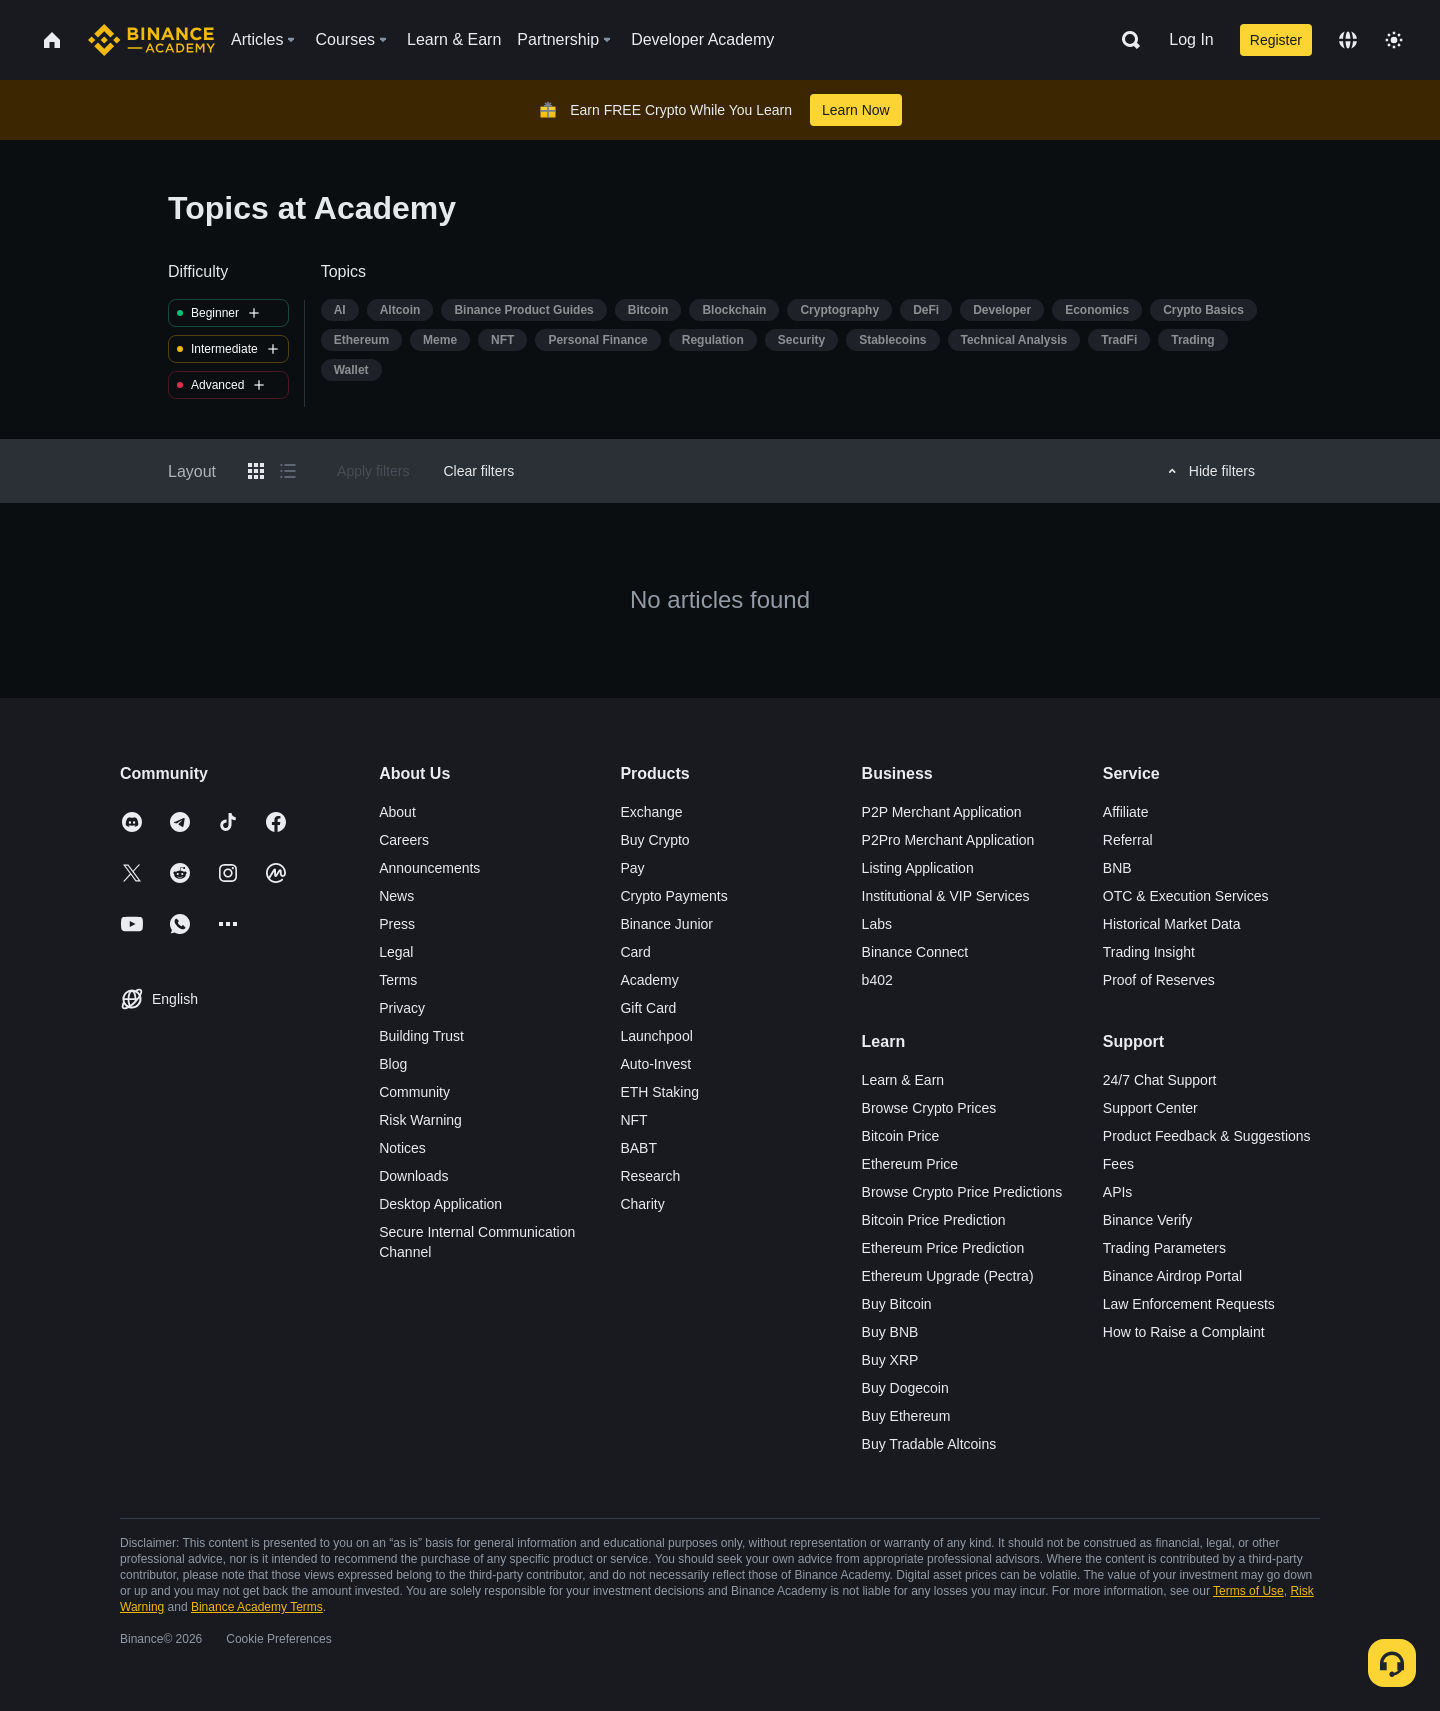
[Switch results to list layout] (288, 471)
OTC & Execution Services (1186, 896)
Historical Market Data (1172, 924)
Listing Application (918, 868)
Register (1276, 40)
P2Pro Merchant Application (948, 840)
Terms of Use (1248, 1591)
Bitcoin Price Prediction (934, 1220)
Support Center (1150, 1108)
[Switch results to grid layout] (256, 471)
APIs (1118, 1192)
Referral (1128, 840)
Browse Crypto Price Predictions (962, 1192)
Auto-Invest (655, 1064)
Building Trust (421, 1036)
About (397, 812)
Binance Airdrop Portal (1172, 1276)
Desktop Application (440, 1204)
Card (635, 952)
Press (397, 924)
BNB (1117, 868)
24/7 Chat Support (1160, 1080)
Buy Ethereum (906, 1416)
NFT (633, 1120)
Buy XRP (890, 1360)
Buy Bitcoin (897, 1304)
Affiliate (1126, 812)
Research (650, 1176)
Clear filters (478, 471)
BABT (638, 1148)
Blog (393, 1064)
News (396, 896)
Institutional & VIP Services (946, 896)
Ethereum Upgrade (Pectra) (948, 1276)
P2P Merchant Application (942, 812)
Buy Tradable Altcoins (929, 1444)
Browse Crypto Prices (929, 1108)
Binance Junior (666, 924)
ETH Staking (659, 1092)
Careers (404, 840)
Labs (877, 924)
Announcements (429, 868)
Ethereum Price (910, 1164)
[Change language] (1348, 40)
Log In (1191, 39)
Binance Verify (1148, 1220)
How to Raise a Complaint (1184, 1332)
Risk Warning (420, 1120)
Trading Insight (1149, 952)
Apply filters (373, 471)
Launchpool (656, 1036)
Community (414, 1092)
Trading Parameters (1164, 1248)
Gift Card (648, 1008)
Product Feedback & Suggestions (1207, 1136)
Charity (642, 1204)
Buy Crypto (654, 840)
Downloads (413, 1176)
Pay (632, 868)
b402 (877, 980)
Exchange (651, 812)
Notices (402, 1148)
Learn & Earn (903, 1080)
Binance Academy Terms (257, 1607)
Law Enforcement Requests (1189, 1304)
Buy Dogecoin (905, 1388)
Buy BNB (890, 1332)
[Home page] (151, 40)
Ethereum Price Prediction (943, 1248)
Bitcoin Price (901, 1136)
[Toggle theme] (1394, 40)
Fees (1118, 1164)
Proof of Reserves (1159, 980)
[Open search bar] (1125, 40)
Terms (398, 980)
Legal (396, 952)
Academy (649, 980)
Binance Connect (915, 952)
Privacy (402, 1008)
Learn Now (856, 110)
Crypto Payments (673, 896)
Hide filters (1208, 471)
